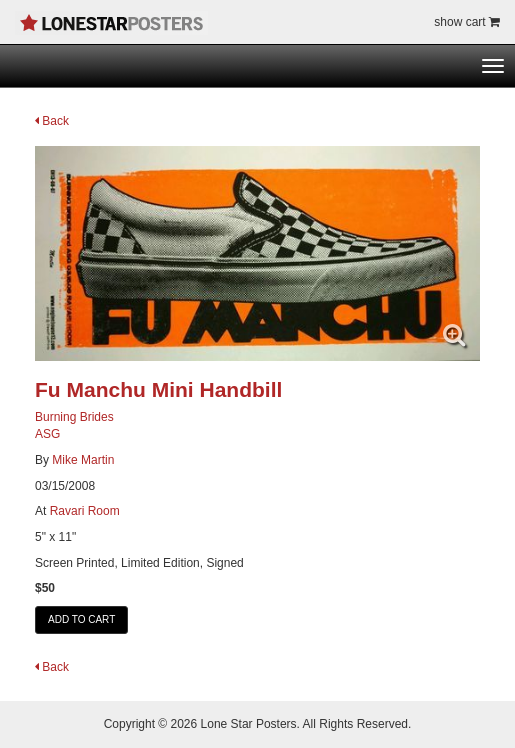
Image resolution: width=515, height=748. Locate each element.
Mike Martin (83, 460)
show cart (467, 22)
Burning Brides (74, 417)
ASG (47, 434)
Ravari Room (85, 511)
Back (52, 121)
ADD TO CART (81, 619)
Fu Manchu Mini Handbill (158, 389)
